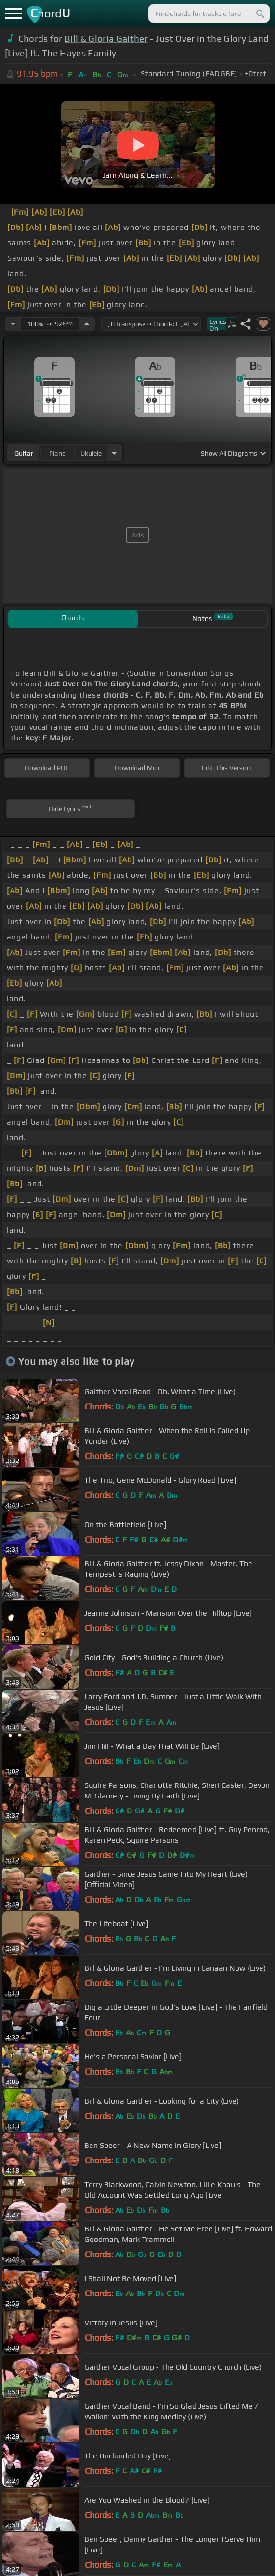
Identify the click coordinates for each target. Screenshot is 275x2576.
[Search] (259, 13)
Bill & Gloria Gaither (106, 38)
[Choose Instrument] (114, 452)
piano (57, 453)
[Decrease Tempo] (13, 324)
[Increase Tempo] (87, 324)
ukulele (91, 453)
